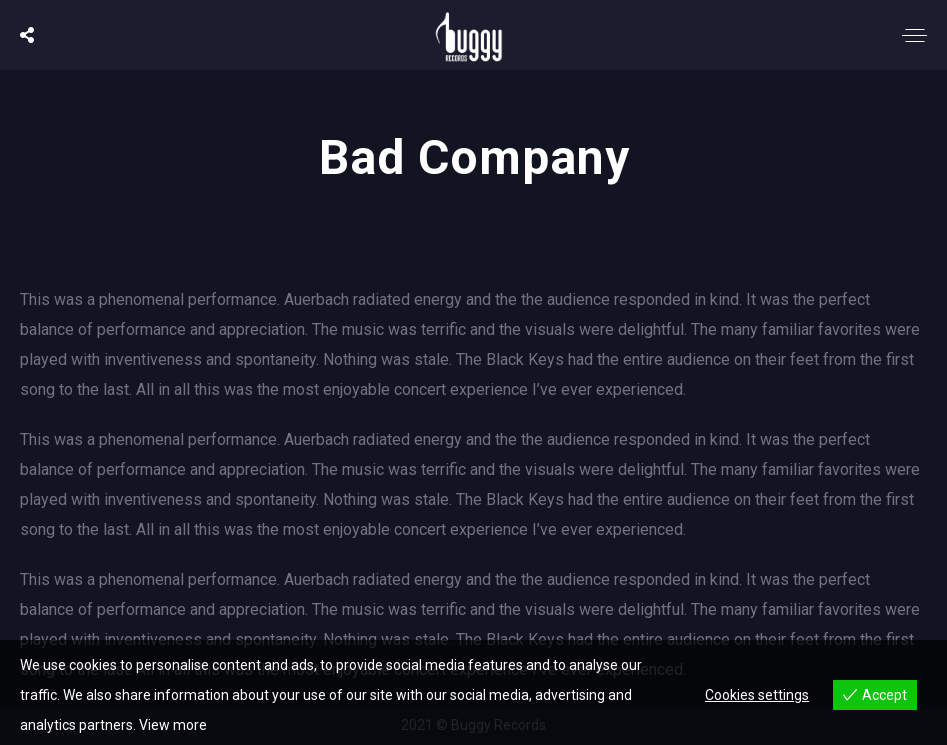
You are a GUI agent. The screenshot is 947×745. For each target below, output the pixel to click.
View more (173, 725)
